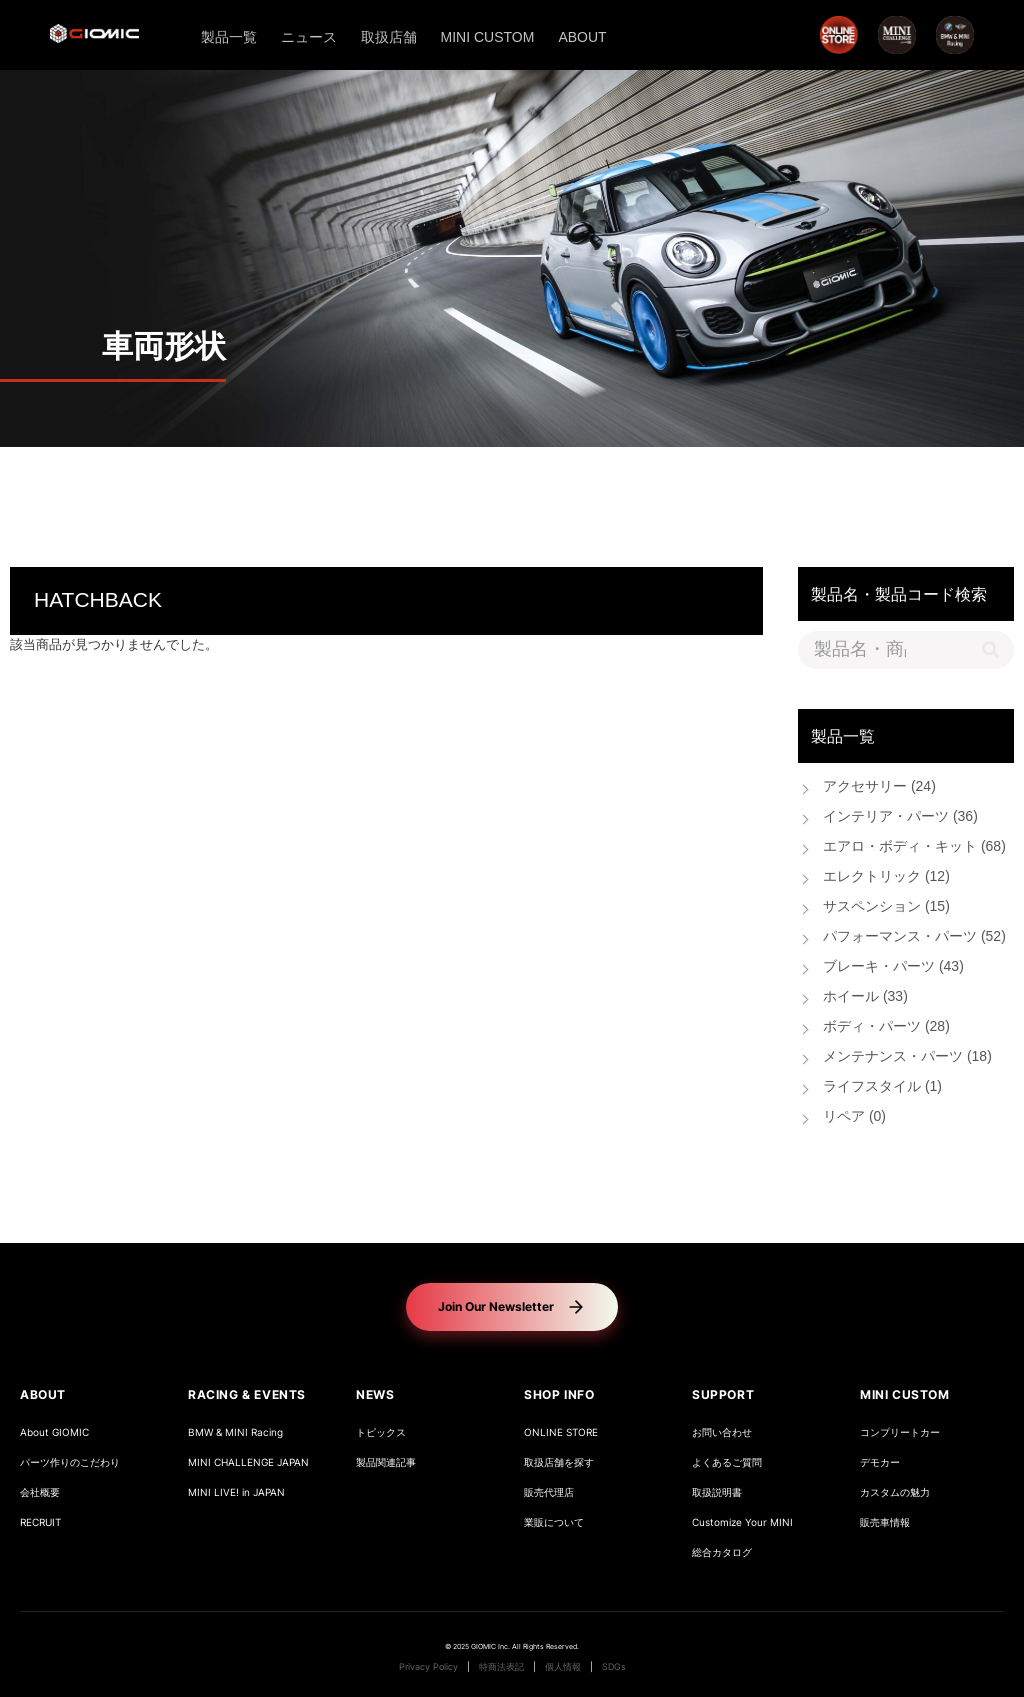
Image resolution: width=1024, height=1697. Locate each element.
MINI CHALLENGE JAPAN (248, 1462)
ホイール (865, 997)
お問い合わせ (722, 1432)
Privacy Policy (428, 1667)
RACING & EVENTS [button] (247, 1394)
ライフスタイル (882, 1087)
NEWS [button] (375, 1394)
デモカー (880, 1462)
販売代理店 (549, 1492)
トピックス (381, 1432)
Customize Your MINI (742, 1522)
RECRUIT (40, 1522)
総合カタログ (722, 1552)
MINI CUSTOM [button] (905, 1394)
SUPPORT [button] (723, 1394)
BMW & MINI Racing (235, 1432)
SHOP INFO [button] (559, 1394)
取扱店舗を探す (559, 1462)
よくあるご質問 (727, 1462)
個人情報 (563, 1667)
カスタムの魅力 (895, 1492)
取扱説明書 (717, 1492)
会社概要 (40, 1492)
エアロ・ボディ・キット (914, 847)
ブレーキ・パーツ (893, 967)
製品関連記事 (386, 1462)
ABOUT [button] (43, 1394)
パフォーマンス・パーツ (914, 937)
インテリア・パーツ (900, 817)
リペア (854, 1117)
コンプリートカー (900, 1432)
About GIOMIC (54, 1432)
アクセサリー (879, 787)
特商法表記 (501, 1667)
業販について (554, 1522)
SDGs (614, 1667)
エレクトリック (886, 877)
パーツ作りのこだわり (70, 1462)
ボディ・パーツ (886, 1027)
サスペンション (886, 907)
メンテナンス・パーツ (907, 1057)
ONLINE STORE (561, 1432)
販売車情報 (885, 1522)
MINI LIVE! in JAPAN (236, 1492)
